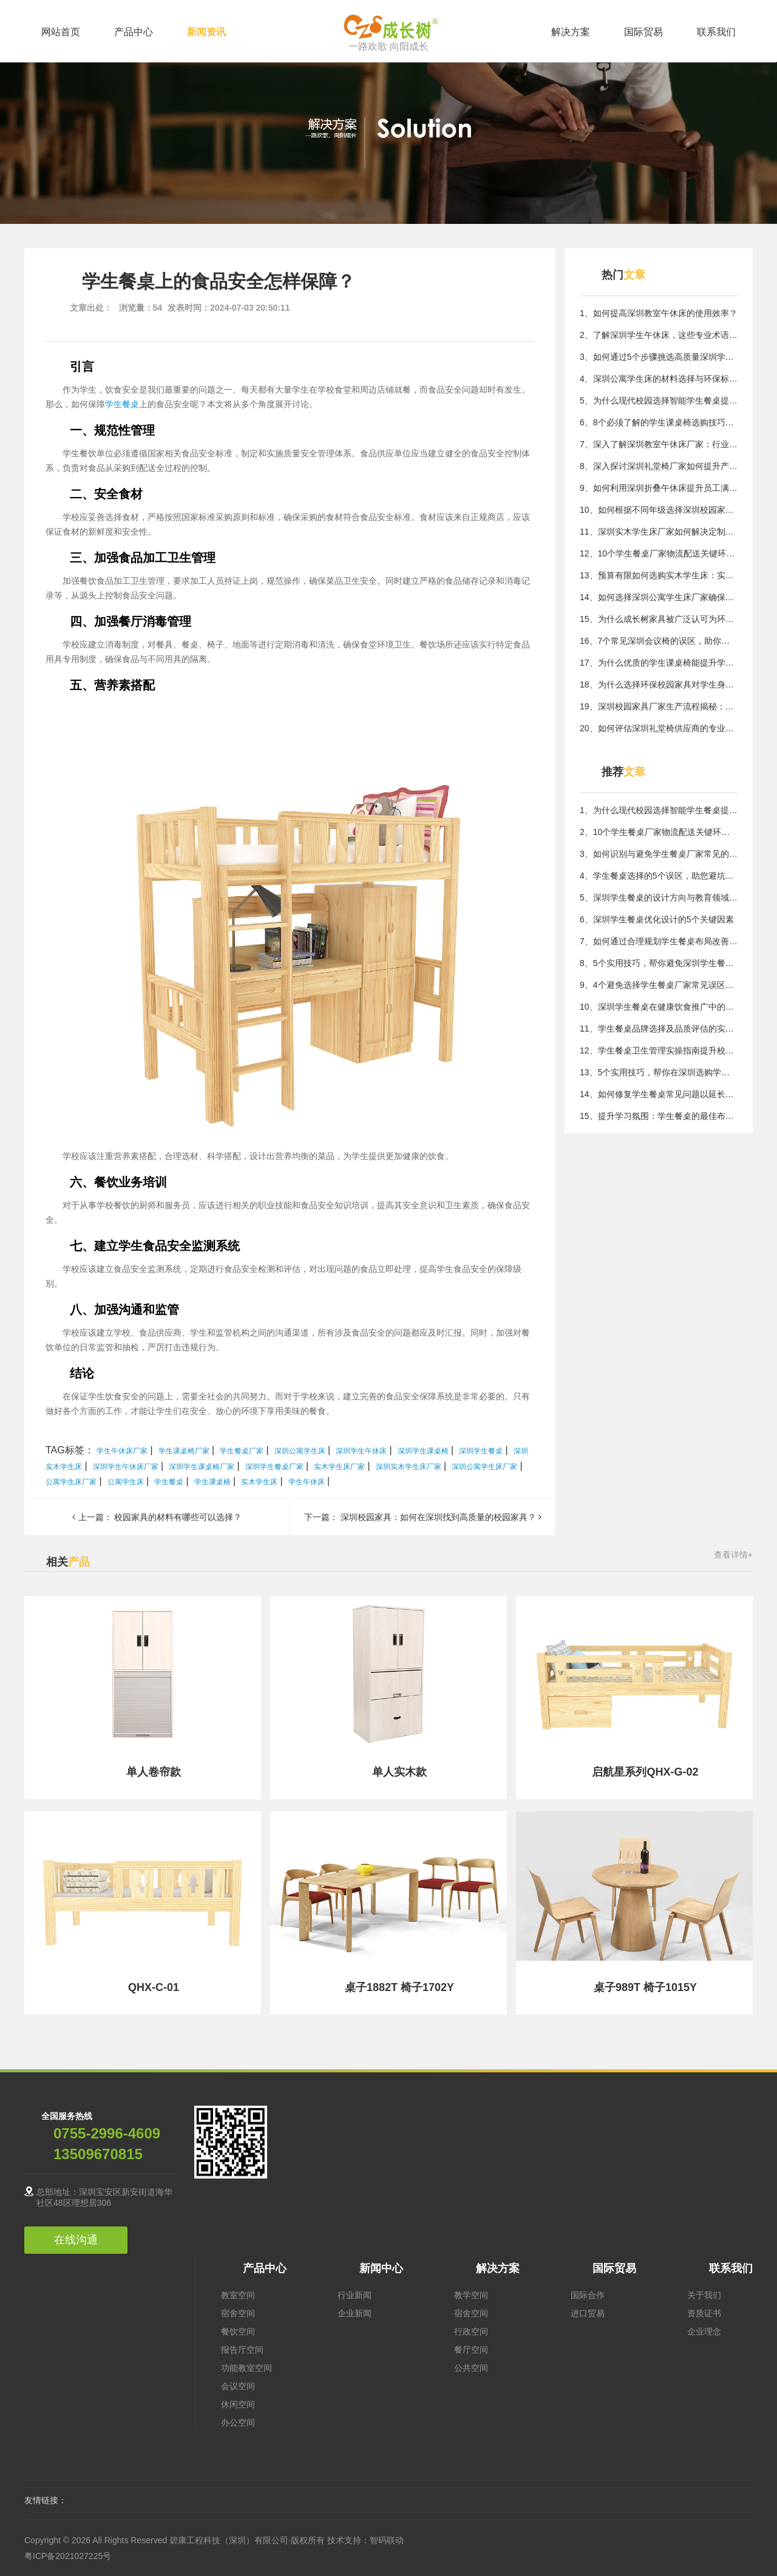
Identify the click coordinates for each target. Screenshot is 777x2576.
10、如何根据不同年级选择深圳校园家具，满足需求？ (659, 510)
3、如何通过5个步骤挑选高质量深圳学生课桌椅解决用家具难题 (659, 357)
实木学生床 (259, 1482)
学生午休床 (306, 1482)
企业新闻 (355, 2313)
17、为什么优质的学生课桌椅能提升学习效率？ (659, 663)
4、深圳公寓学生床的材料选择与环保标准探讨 (659, 379)
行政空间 (471, 2331)
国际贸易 (643, 32)
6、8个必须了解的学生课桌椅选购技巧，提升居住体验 (659, 422)
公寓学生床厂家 (71, 1482)
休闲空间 (238, 2404)
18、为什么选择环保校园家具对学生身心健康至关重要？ (659, 684)
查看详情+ (733, 1554)
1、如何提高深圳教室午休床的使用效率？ (659, 313)
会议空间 (238, 2386)
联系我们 (716, 32)
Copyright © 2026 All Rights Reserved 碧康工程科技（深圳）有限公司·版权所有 (175, 2540)
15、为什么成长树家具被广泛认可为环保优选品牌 (659, 619)
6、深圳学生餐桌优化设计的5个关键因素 (657, 919)
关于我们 (704, 2295)
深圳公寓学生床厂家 (484, 1466)
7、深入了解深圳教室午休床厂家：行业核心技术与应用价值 (659, 444)
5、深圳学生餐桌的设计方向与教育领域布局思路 (659, 897)
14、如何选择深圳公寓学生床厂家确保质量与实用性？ (659, 597)
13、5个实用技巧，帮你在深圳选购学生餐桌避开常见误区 (659, 1072)
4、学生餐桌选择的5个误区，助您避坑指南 (659, 876)
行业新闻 (355, 2295)
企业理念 (704, 2331)
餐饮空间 (238, 2331)
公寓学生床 (125, 1482)
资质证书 (704, 2313)
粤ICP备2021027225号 (67, 2556)
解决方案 (570, 32)
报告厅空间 (242, 2350)
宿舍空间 (238, 2313)
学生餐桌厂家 (241, 1451)
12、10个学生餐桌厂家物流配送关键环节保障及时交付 (659, 553)
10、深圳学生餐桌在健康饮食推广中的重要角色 (659, 1007)
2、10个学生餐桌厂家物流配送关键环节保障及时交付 (659, 832)
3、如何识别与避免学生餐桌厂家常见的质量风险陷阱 (659, 854)
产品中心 (133, 32)
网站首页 (60, 32)
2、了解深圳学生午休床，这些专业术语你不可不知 (659, 335)
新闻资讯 (206, 32)
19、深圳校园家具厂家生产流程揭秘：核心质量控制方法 (659, 706)
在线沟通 (76, 2240)
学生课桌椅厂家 (183, 1451)
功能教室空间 (246, 2368)
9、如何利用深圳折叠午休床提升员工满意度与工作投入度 (659, 488)
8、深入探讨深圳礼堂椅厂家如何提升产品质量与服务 (659, 466)
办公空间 (238, 2422)
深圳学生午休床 (361, 1451)
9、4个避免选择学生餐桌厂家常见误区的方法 (659, 985)
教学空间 (471, 2295)
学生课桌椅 (212, 1482)
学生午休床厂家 (122, 1451)
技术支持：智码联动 (365, 2540)
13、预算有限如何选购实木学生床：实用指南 (659, 575)
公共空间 (471, 2368)
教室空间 (238, 2295)
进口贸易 (588, 2313)
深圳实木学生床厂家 (408, 1466)
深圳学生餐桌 (481, 1451)
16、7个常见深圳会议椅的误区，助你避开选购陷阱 (659, 641)
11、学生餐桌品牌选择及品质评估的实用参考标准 (659, 1028)
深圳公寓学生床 (299, 1451)
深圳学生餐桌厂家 (274, 1466)
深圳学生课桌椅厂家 (201, 1466)
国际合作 (588, 2295)
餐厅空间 (471, 2350)
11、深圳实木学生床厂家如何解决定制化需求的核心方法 (659, 531)
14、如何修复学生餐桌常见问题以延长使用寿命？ (659, 1094)
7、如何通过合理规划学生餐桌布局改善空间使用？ (659, 941)
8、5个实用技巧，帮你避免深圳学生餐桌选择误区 (659, 963)
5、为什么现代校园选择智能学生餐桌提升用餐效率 (659, 400)
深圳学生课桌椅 (423, 1451)
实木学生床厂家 (339, 1466)
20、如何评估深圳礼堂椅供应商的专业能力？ (659, 728)
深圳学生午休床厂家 (125, 1466)
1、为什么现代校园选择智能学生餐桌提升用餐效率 (659, 810)
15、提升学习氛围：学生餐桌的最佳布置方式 (659, 1116)
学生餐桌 (122, 404)
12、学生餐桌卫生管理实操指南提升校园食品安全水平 (659, 1050)
